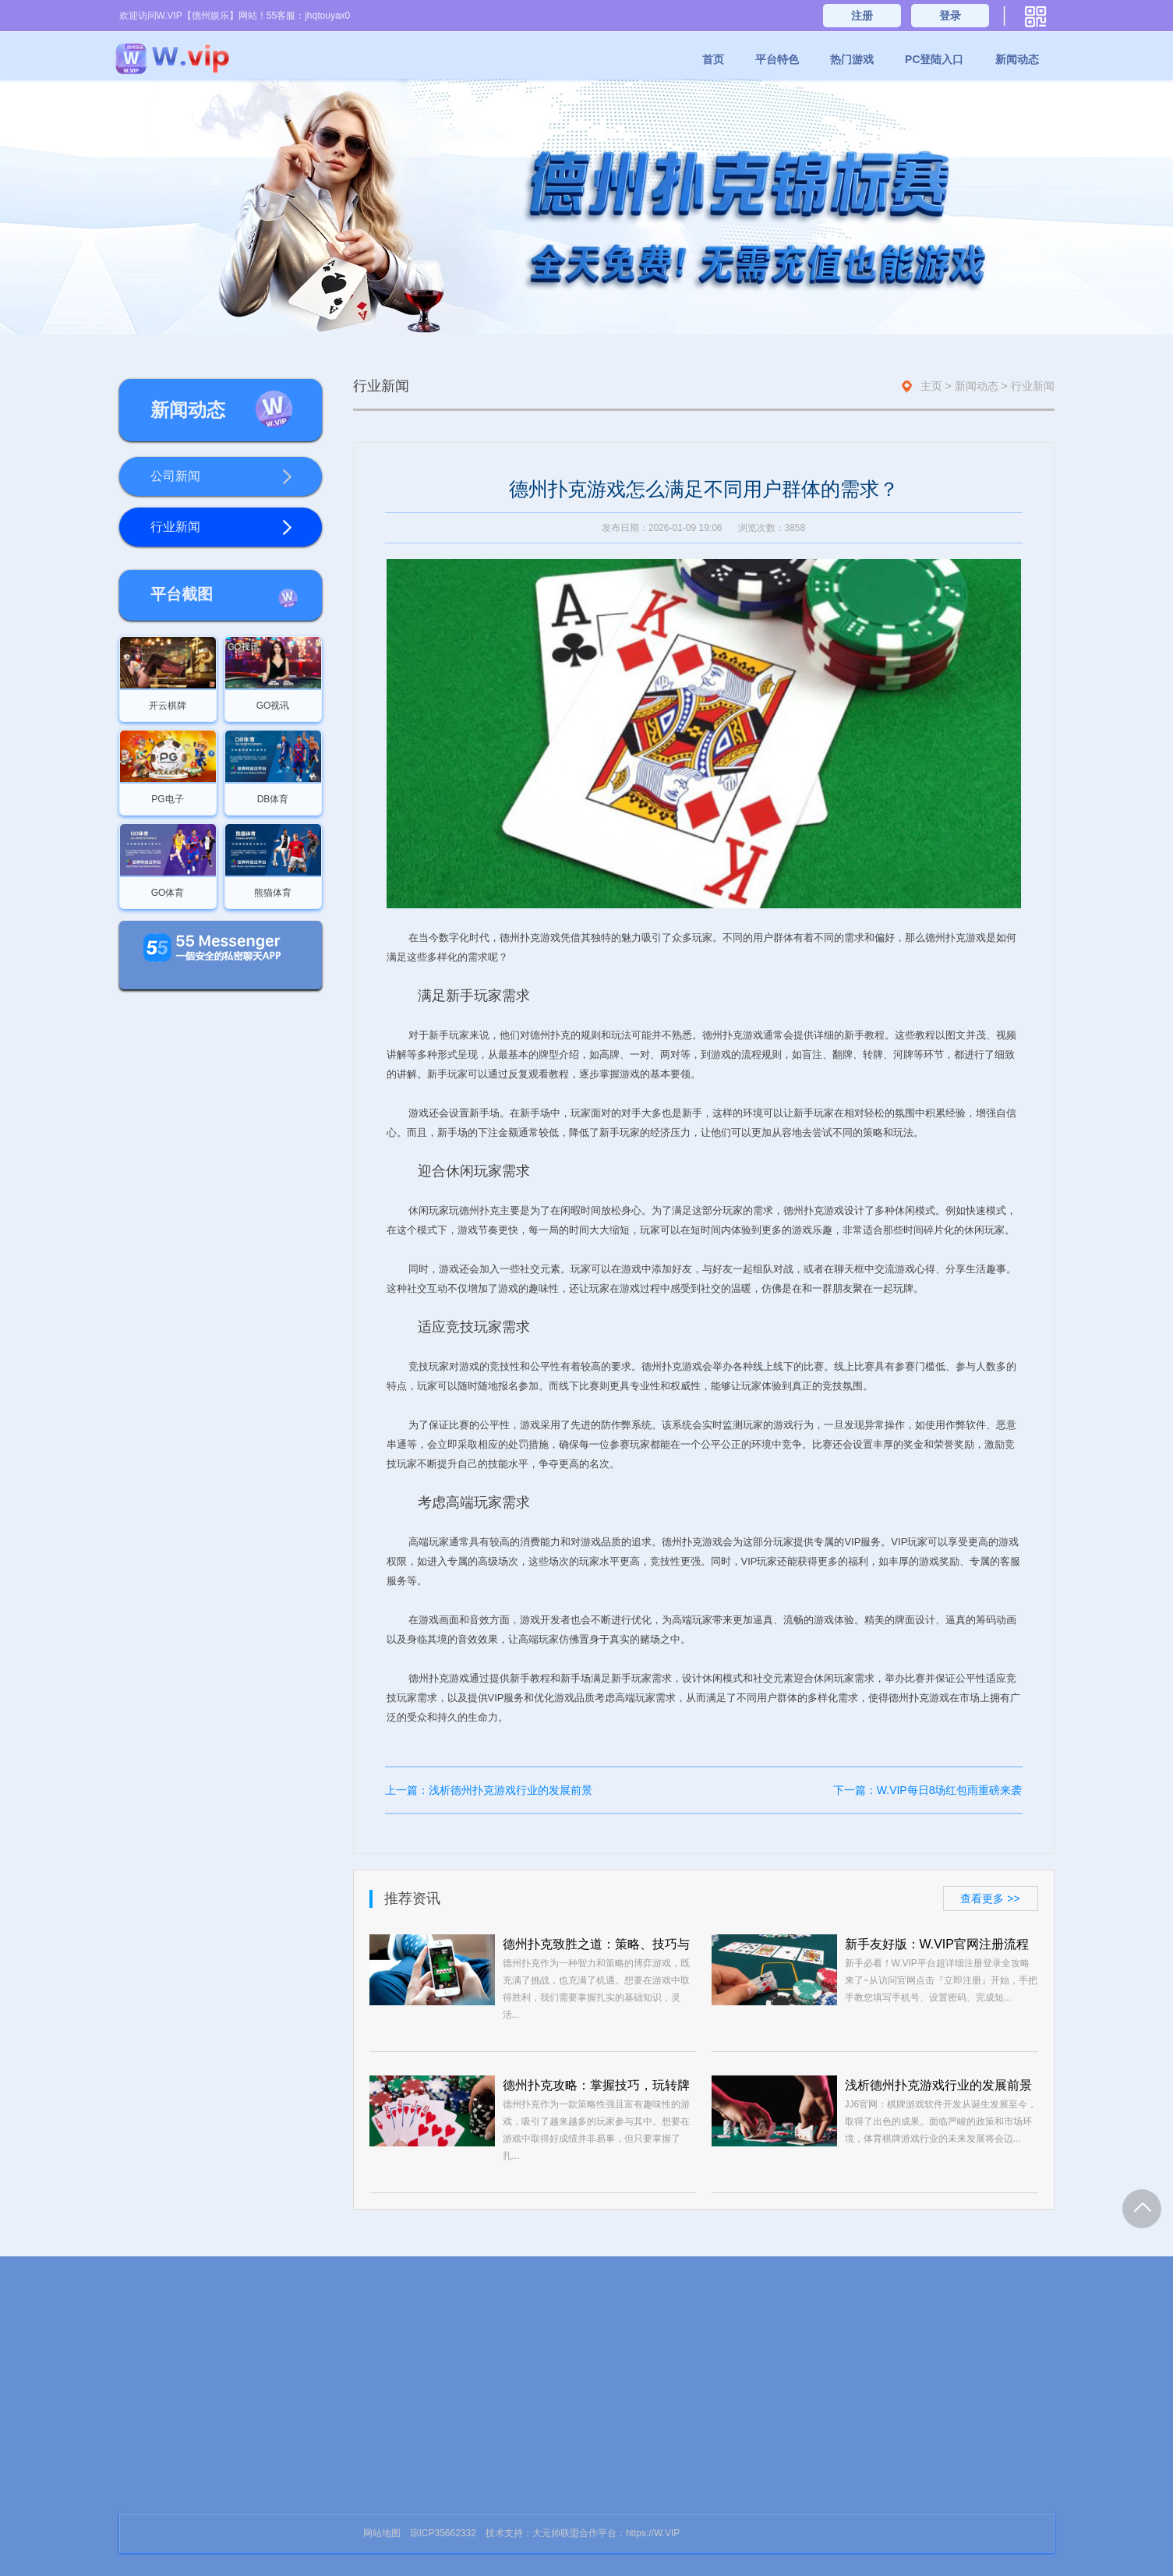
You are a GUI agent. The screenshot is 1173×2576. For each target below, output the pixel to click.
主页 (931, 386)
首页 (713, 59)
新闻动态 (1017, 59)
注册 (862, 15)
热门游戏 (852, 59)
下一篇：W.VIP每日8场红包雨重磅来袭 (928, 1790)
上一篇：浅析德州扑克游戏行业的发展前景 (488, 1790)
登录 (950, 15)
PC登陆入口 (934, 59)
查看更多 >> (989, 1898)
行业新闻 (221, 528)
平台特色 (777, 59)
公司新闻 (221, 477)
